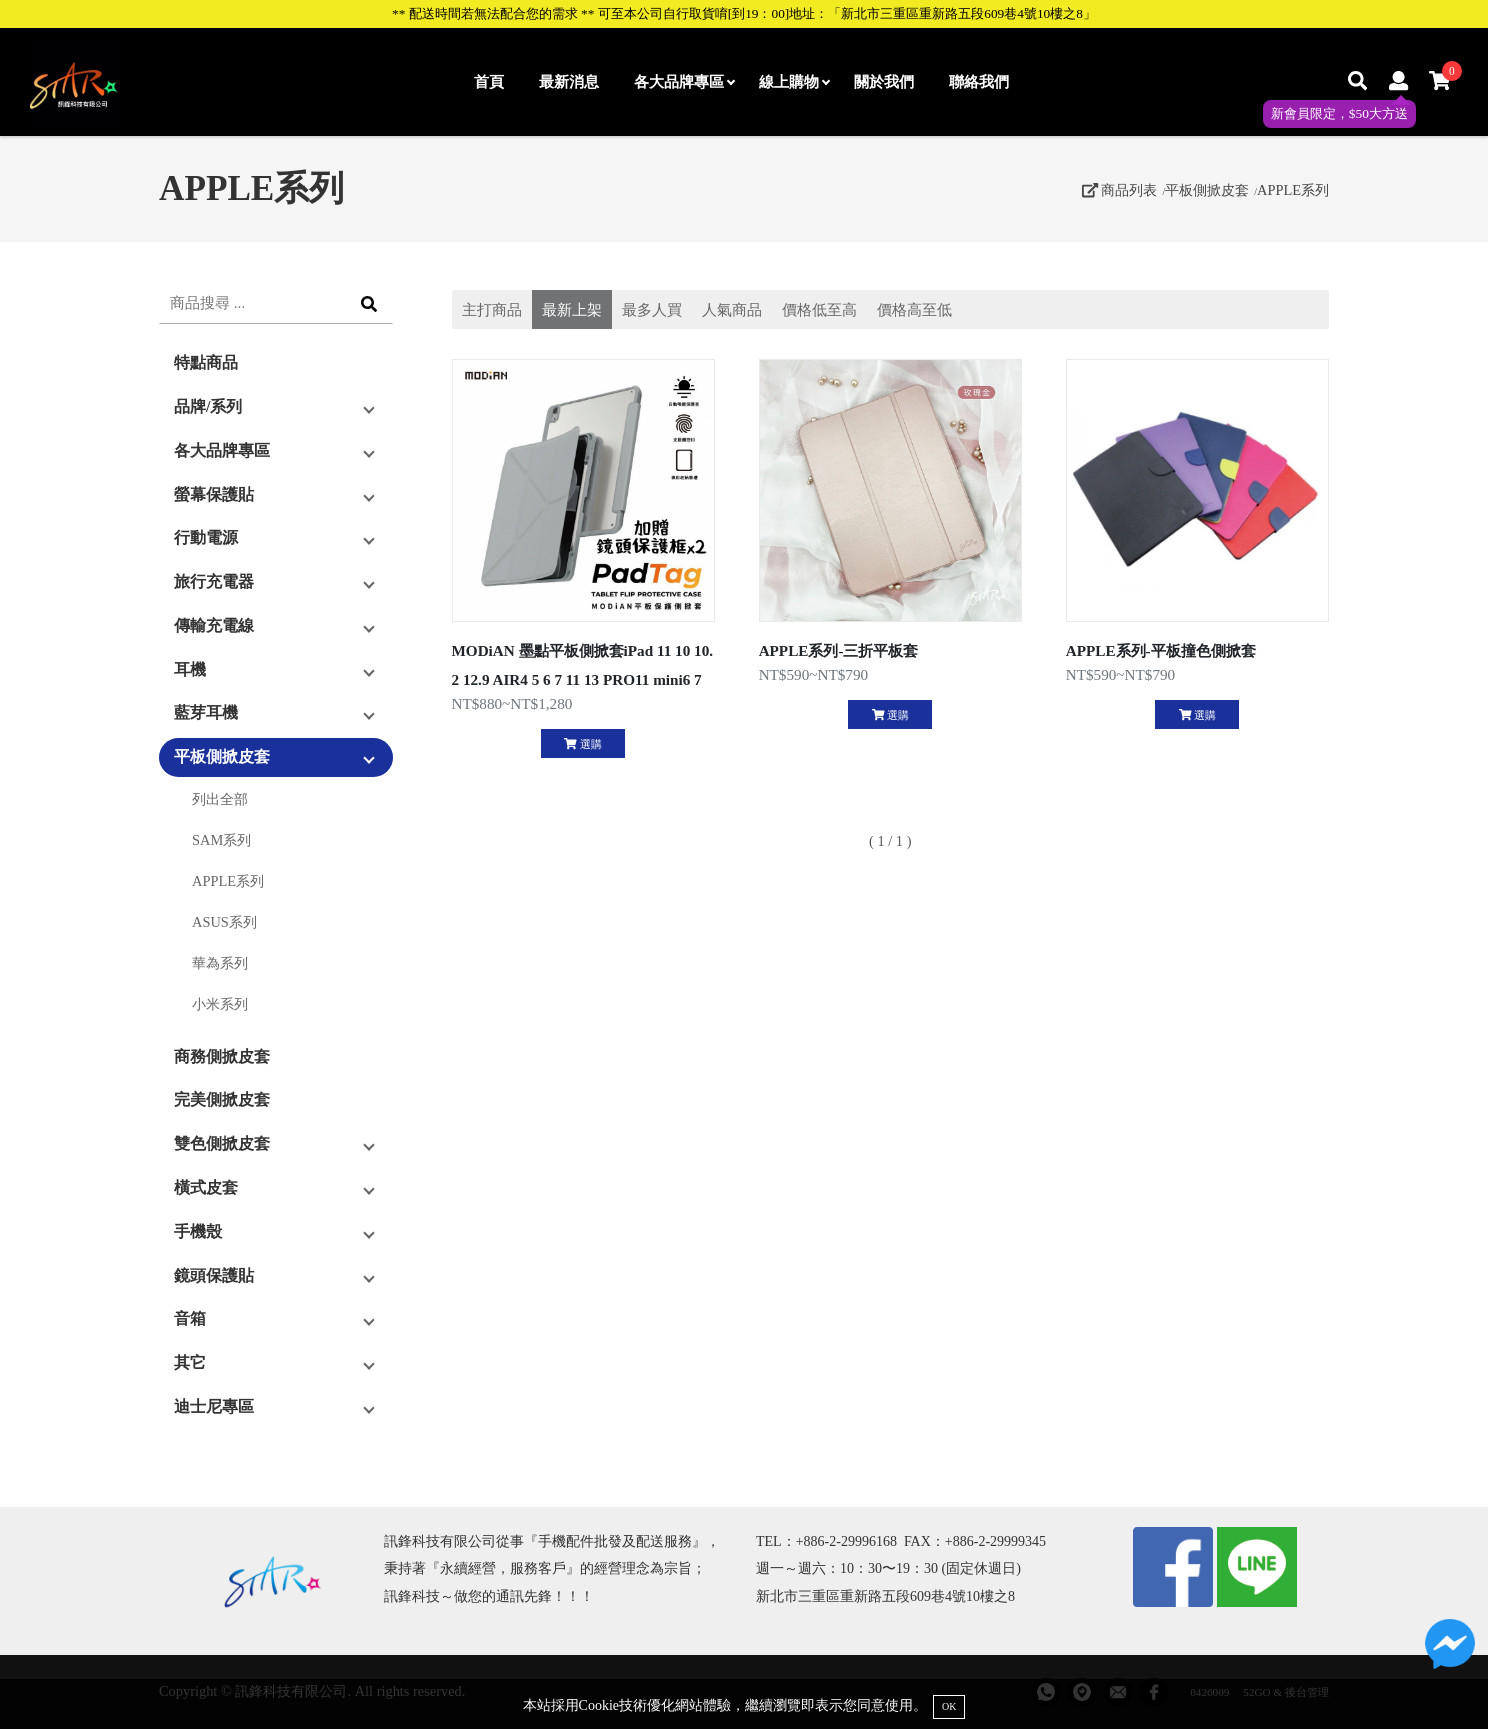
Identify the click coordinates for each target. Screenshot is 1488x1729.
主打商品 (492, 309)
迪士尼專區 (214, 1406)
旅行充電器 (214, 581)
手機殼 (198, 1231)
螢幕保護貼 (214, 494)
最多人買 (652, 309)
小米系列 (220, 1004)
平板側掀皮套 (1207, 190)
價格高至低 (914, 309)
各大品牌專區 (684, 81)
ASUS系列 (224, 922)
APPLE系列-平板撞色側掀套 (1161, 650)
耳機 (190, 669)
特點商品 (206, 362)
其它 (190, 1362)
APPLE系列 (1293, 190)
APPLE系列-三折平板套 (839, 650)
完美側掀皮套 (222, 1099)
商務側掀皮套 (222, 1056)
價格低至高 (819, 309)
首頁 (489, 81)
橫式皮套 (206, 1187)
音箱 (190, 1318)
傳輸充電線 (214, 625)
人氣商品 (732, 309)
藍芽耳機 (206, 712)
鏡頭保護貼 (214, 1275)
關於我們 (884, 81)
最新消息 (569, 81)
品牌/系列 (208, 406)
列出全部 (220, 799)
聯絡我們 (979, 81)
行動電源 (206, 537)
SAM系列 (221, 840)
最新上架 (572, 309)
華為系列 (220, 963)
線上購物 (794, 81)
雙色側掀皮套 (222, 1143)
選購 (582, 744)
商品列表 (1120, 190)
